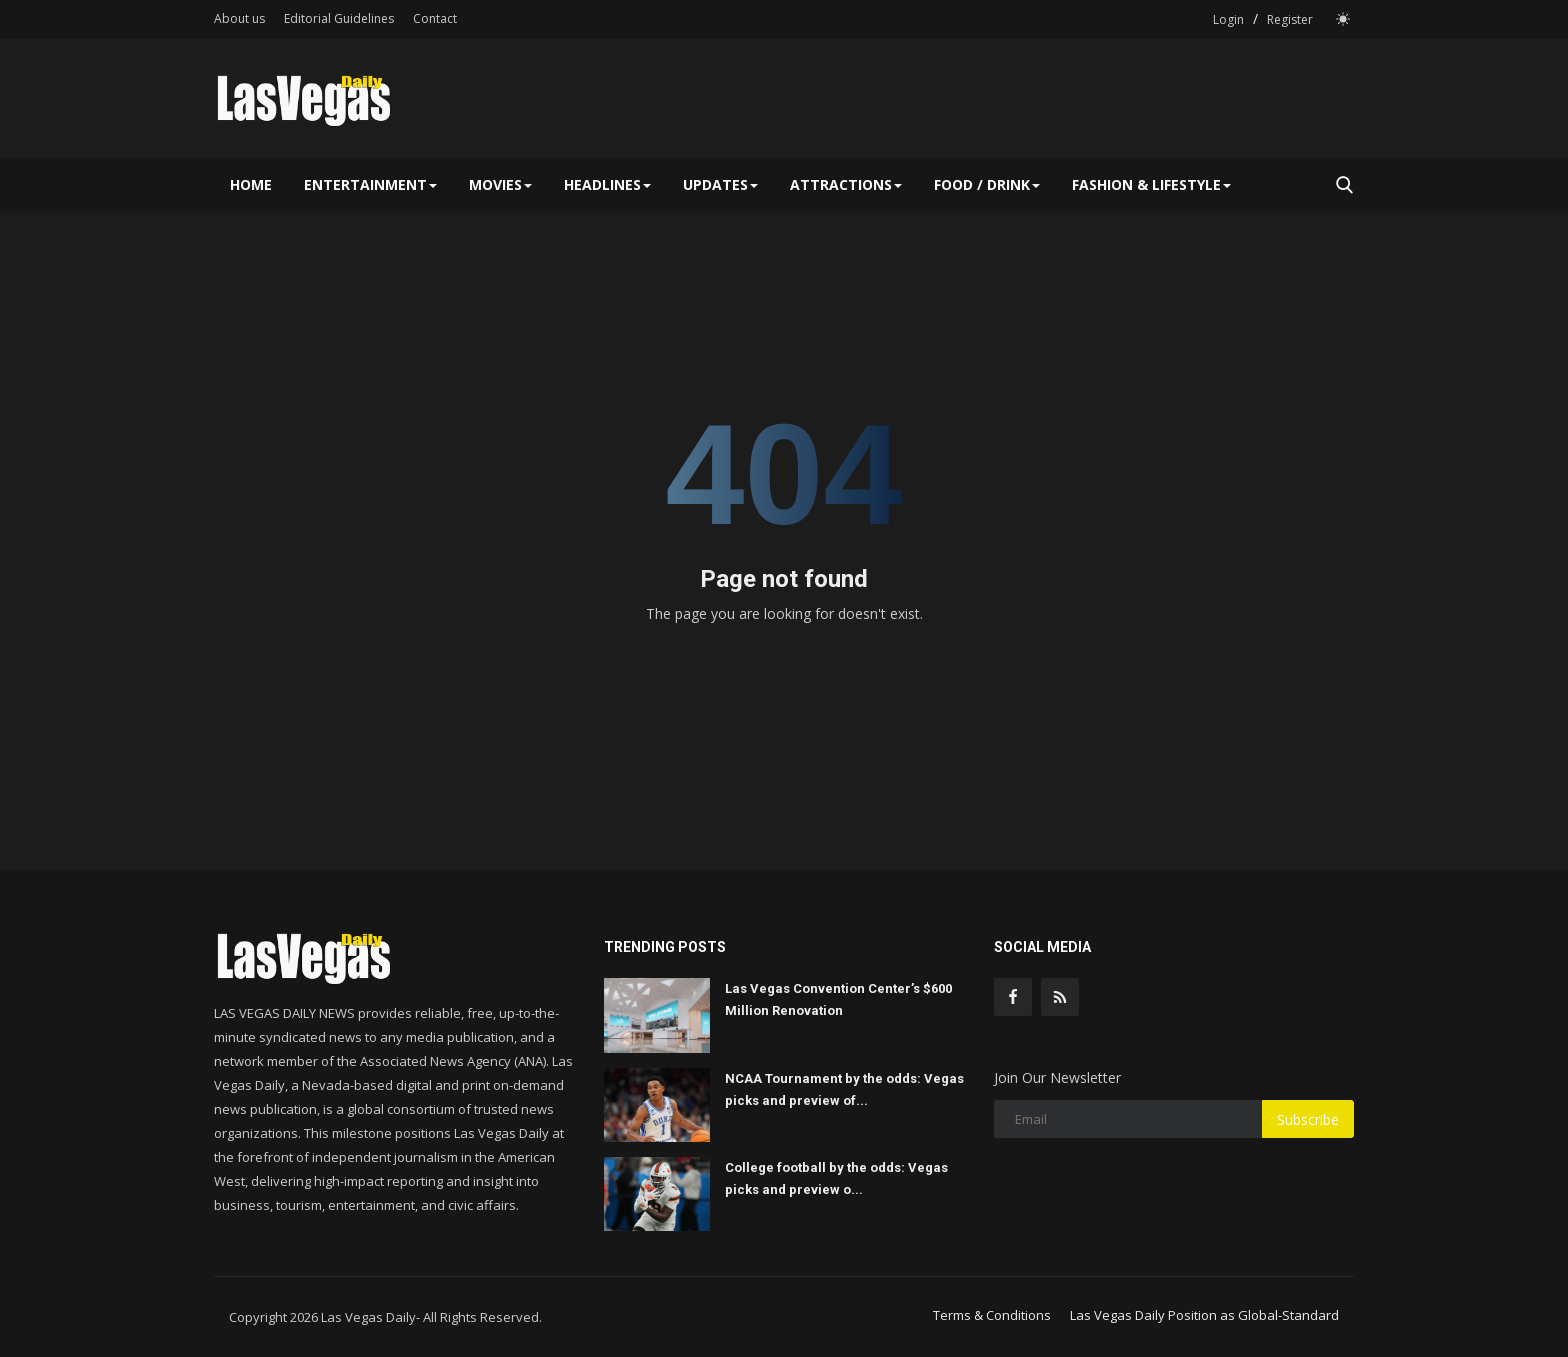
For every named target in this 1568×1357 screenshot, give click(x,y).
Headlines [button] (607, 184)
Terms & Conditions (992, 1315)
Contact (435, 18)
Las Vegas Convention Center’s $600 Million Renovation (838, 999)
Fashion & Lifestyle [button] (1151, 184)
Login (1228, 19)
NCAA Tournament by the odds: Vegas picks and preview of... (844, 1089)
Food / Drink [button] (987, 184)
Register (1290, 19)
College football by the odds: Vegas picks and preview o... (836, 1178)
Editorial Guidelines (339, 18)
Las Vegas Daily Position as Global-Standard (1204, 1315)
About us (239, 18)
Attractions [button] (846, 184)
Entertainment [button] (370, 184)
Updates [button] (720, 184)
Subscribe (1308, 1119)
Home (251, 184)
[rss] (1060, 997)
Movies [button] (500, 184)
